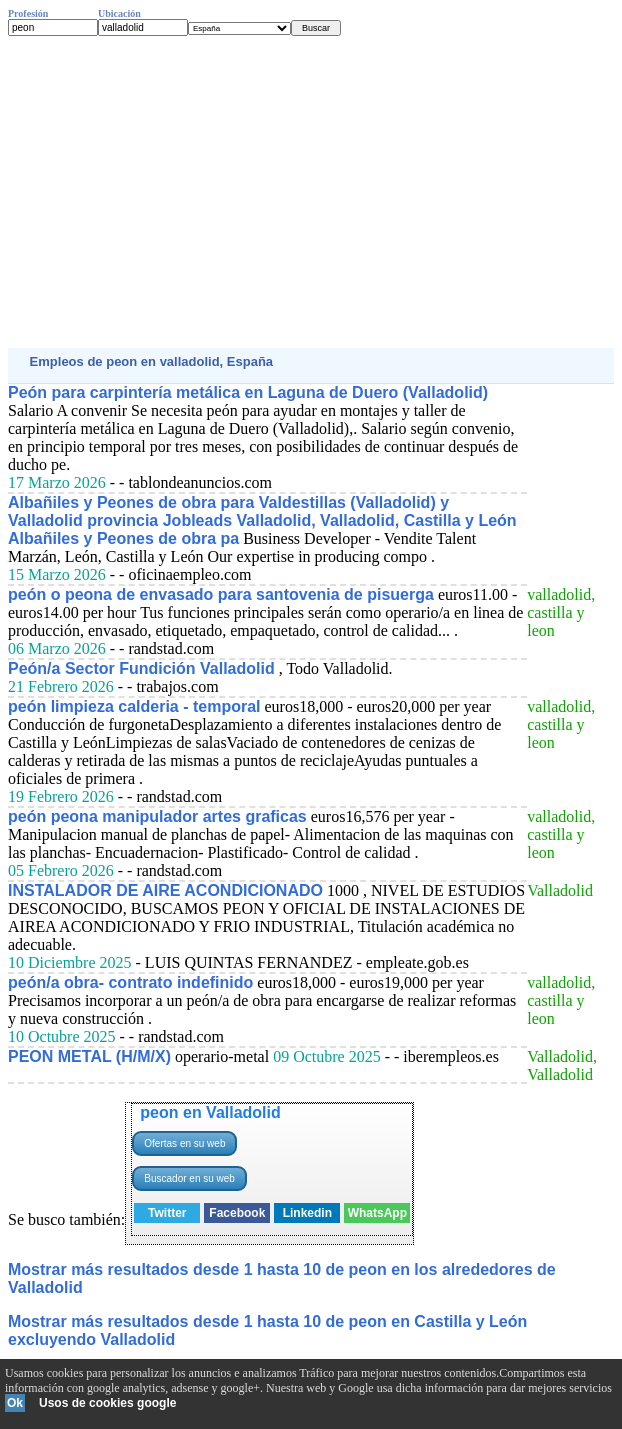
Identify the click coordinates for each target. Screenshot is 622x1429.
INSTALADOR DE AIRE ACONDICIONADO (165, 890)
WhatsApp (377, 1213)
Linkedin (307, 1213)
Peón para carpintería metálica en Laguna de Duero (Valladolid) (248, 392)
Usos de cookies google (107, 1403)
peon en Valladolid (210, 1112)
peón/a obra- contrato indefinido (130, 982)
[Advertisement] (311, 192)
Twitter (167, 1213)
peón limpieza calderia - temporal (134, 706)
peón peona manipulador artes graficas (157, 816)
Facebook (237, 1213)
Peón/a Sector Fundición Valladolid (141, 668)
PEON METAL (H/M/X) (89, 1056)
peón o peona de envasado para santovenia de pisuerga (221, 594)
